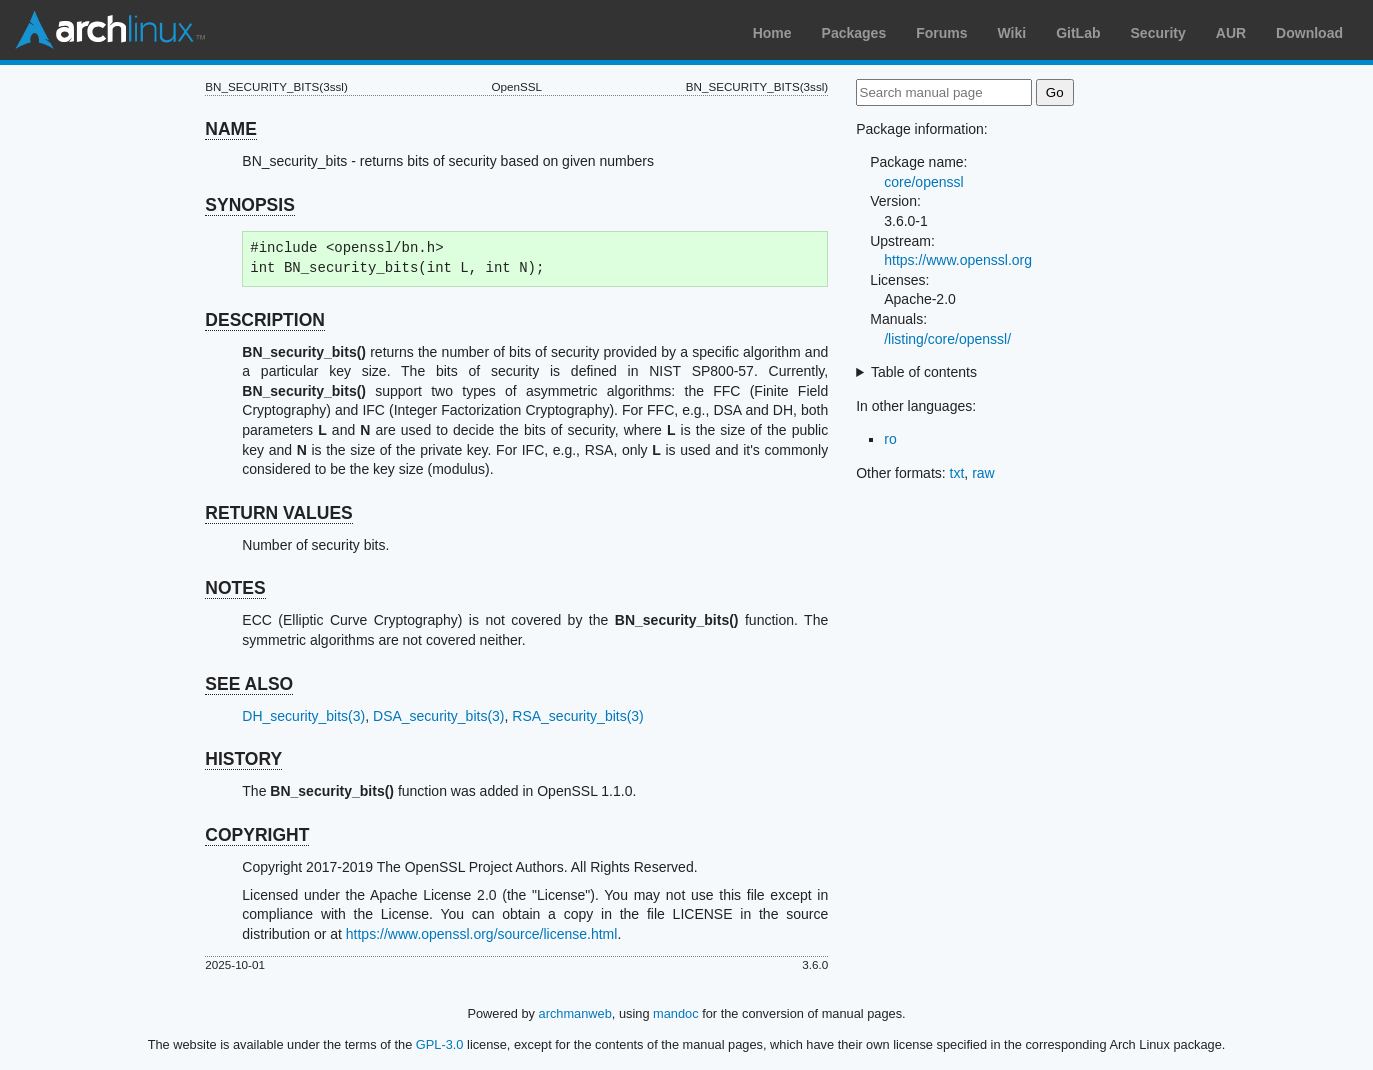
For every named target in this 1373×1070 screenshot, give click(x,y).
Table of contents (924, 372)
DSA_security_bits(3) (439, 716)
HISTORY (243, 759)
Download (1309, 33)
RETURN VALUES (278, 513)
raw (983, 473)
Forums (941, 33)
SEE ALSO (249, 684)
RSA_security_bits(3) (578, 716)
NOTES (235, 588)
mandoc (676, 1013)
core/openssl (923, 182)
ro (890, 439)
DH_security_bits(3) (303, 716)
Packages (854, 33)
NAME (231, 129)
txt (957, 473)
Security (1158, 33)
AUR (1231, 33)
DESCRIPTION (265, 320)
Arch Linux (110, 30)
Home (772, 33)
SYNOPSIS (249, 205)
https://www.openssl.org (958, 260)
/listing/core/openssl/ (947, 339)
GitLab (1078, 33)
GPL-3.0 (440, 1044)
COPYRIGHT (257, 835)
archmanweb (575, 1013)
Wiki (1012, 33)
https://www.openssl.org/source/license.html (482, 934)
